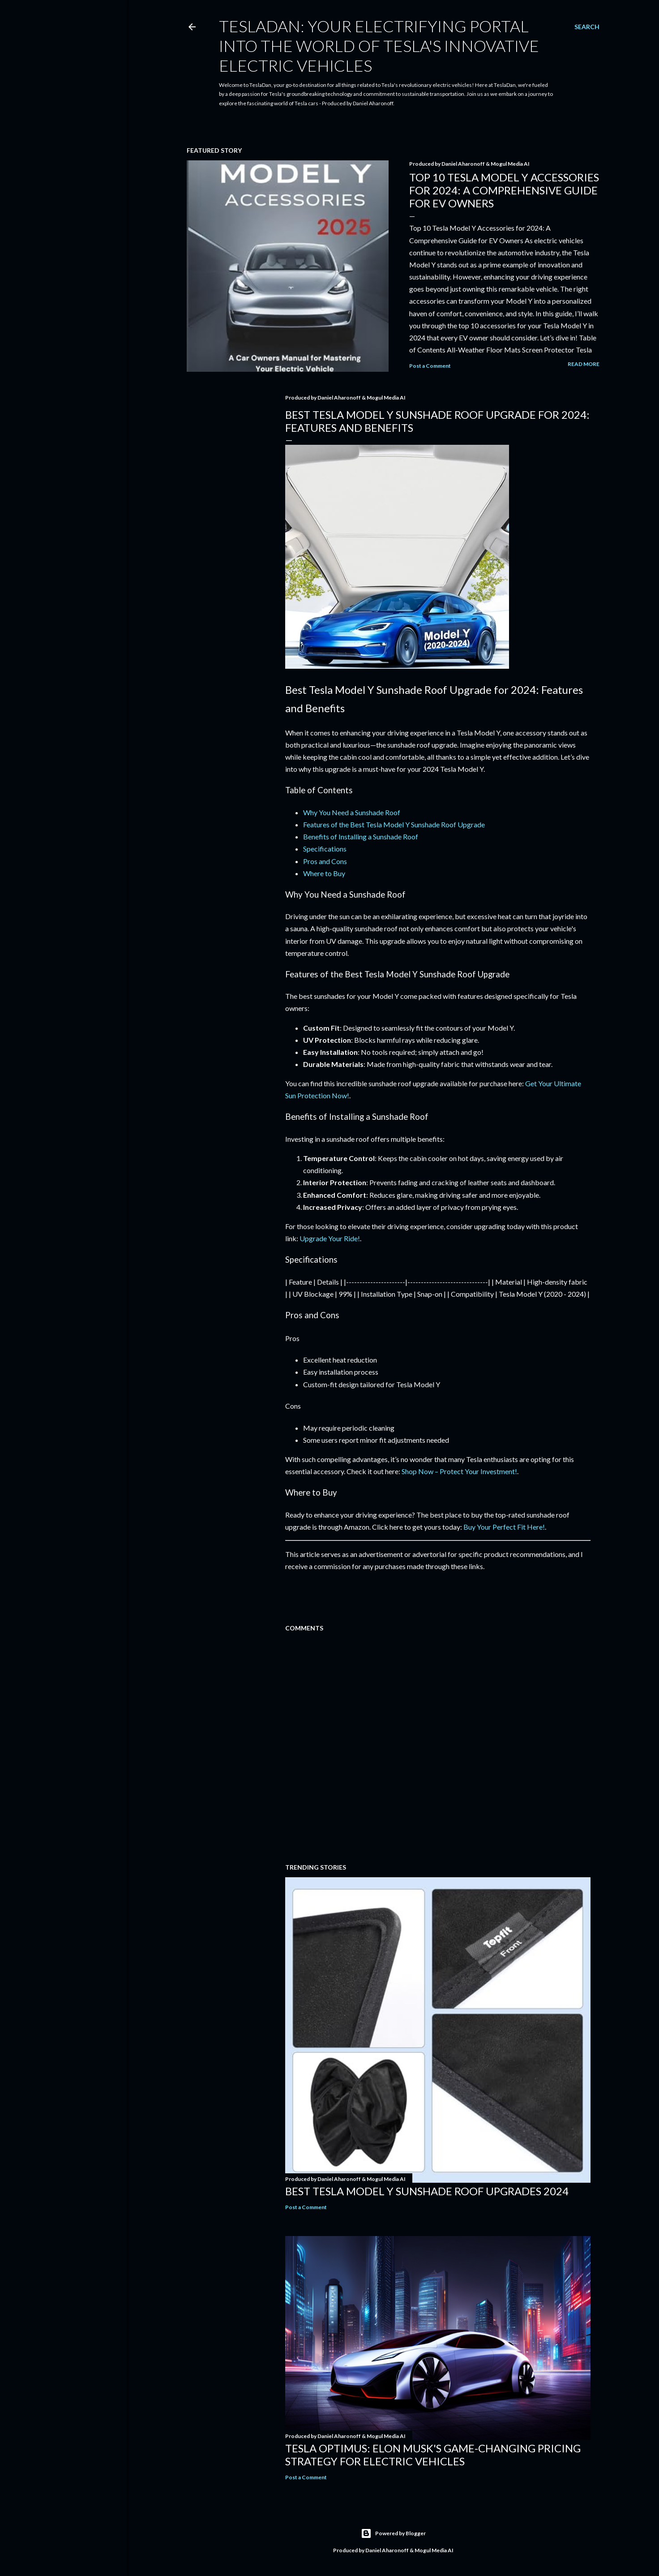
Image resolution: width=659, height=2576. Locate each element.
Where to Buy (324, 873)
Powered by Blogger (393, 2533)
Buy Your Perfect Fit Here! (504, 1526)
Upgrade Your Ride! (330, 1238)
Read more (583, 364)
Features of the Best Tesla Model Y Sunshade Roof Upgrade (394, 824)
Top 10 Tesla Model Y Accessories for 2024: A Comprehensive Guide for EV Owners (504, 190)
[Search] (586, 27)
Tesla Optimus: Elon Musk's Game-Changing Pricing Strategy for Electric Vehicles (433, 2455)
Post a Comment (430, 365)
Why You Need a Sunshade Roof (351, 812)
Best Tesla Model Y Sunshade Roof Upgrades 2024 (427, 2191)
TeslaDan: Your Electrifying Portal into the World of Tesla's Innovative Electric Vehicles (379, 45)
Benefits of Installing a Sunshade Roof (360, 836)
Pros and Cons (325, 861)
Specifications (325, 848)
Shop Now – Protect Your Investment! (459, 1471)
